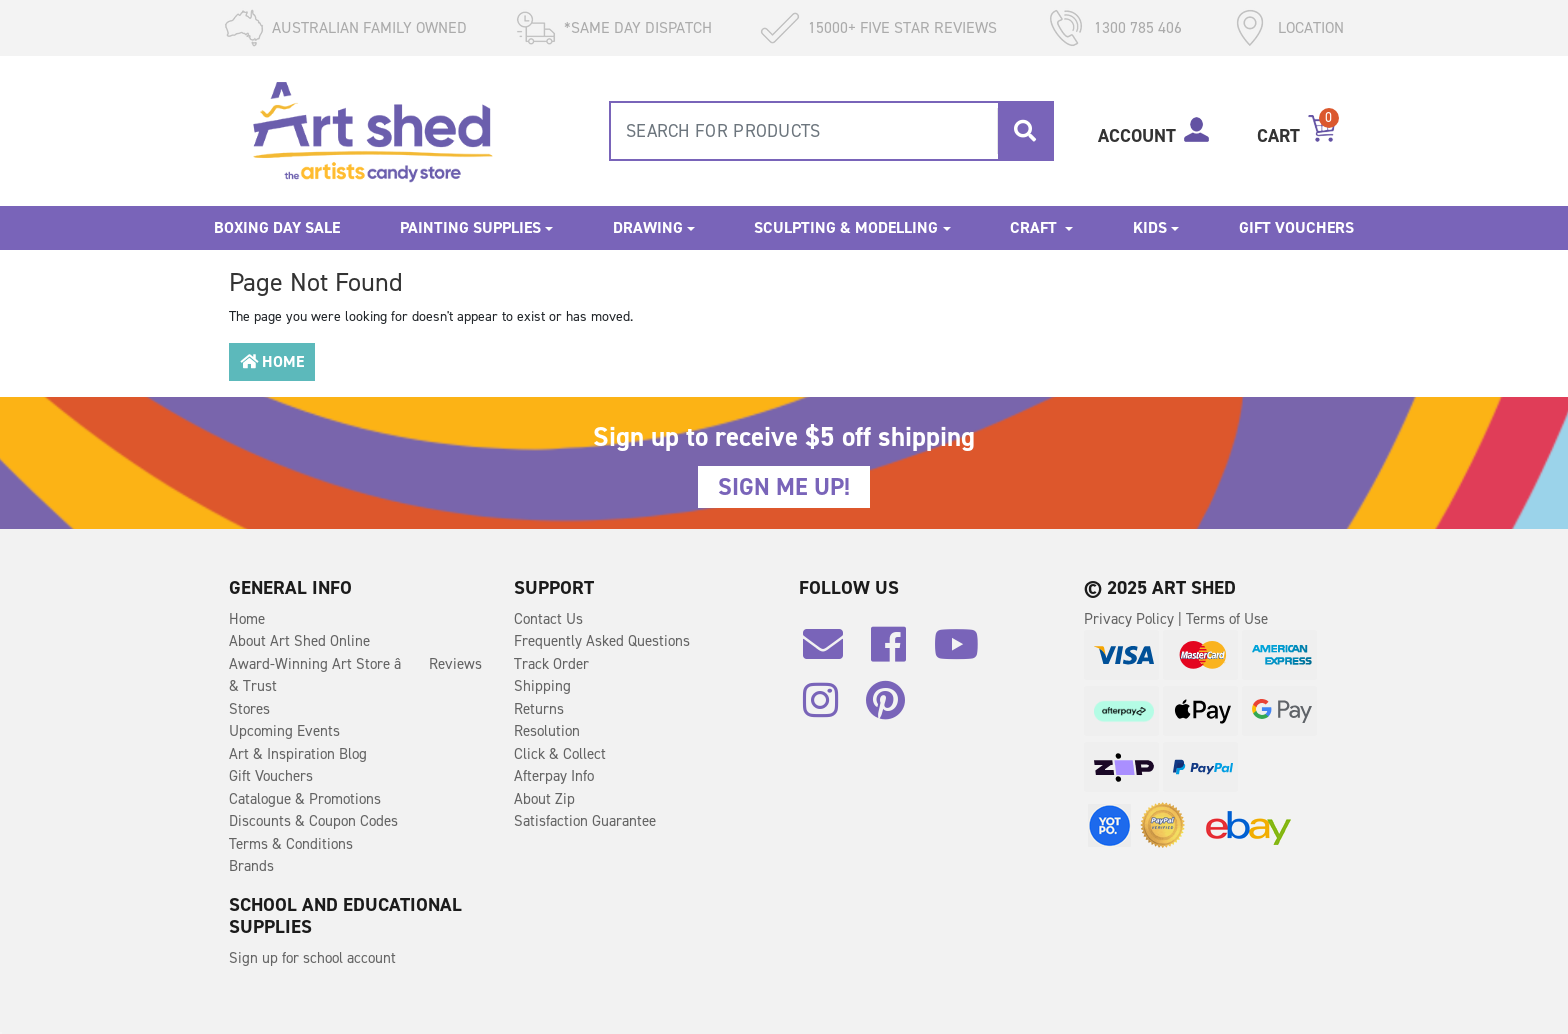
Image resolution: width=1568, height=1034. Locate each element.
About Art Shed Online (299, 641)
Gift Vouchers (1296, 227)
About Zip (544, 799)
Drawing (648, 227)
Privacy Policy (1131, 619)
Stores (249, 709)
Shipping (542, 686)
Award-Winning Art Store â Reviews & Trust (355, 675)
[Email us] (833, 652)
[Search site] (1025, 131)
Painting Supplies (470, 227)
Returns (539, 709)
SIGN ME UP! (784, 487)
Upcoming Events (284, 731)
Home (272, 361)
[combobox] (831, 131)
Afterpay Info (554, 776)
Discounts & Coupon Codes (313, 821)
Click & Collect (560, 754)
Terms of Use (1227, 619)
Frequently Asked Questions (602, 641)
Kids (1150, 227)
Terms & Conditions (291, 844)
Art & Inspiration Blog (298, 754)
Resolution (547, 731)
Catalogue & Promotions (305, 799)
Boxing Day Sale (277, 227)
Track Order (551, 664)
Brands (251, 866)
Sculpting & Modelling (846, 227)
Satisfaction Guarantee (585, 821)
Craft (1035, 227)
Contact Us (548, 619)
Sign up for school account (312, 958)
